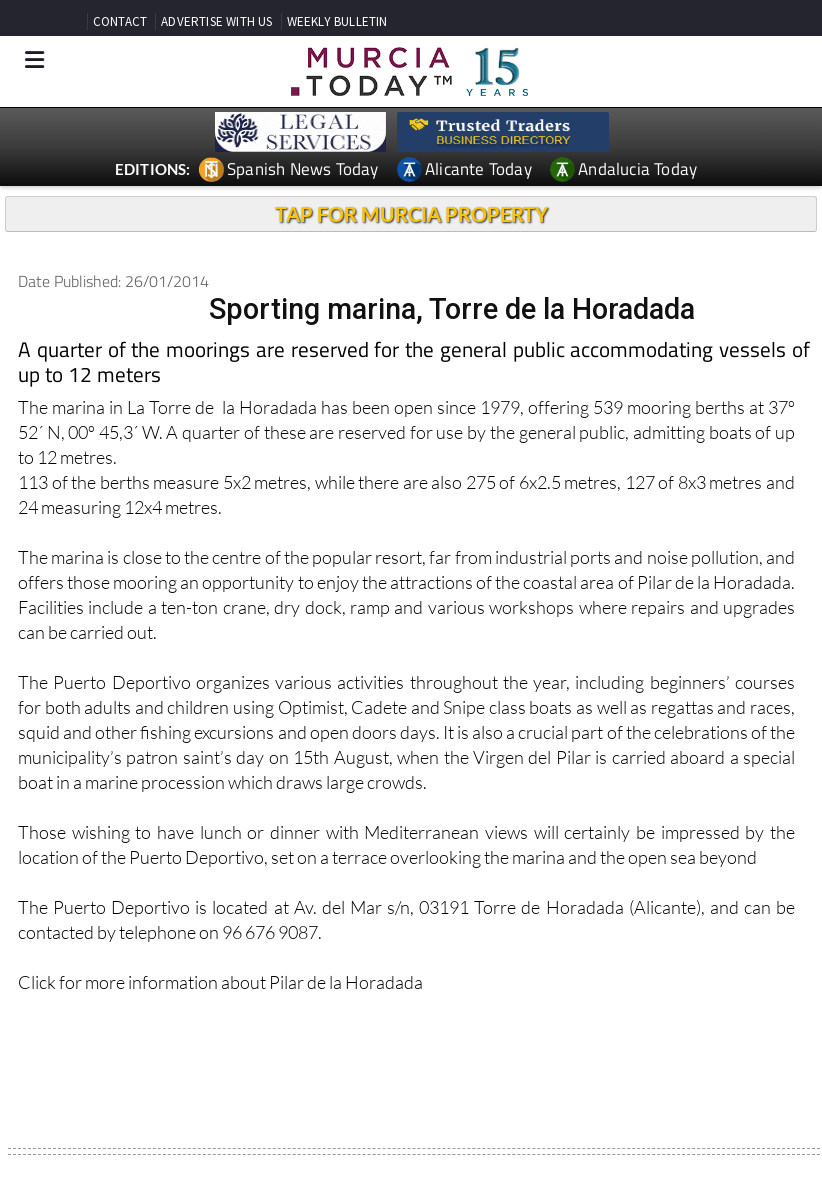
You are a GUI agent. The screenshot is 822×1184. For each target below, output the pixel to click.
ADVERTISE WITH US (216, 21)
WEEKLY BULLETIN (337, 21)
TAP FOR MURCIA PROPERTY (411, 214)
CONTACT (120, 21)
